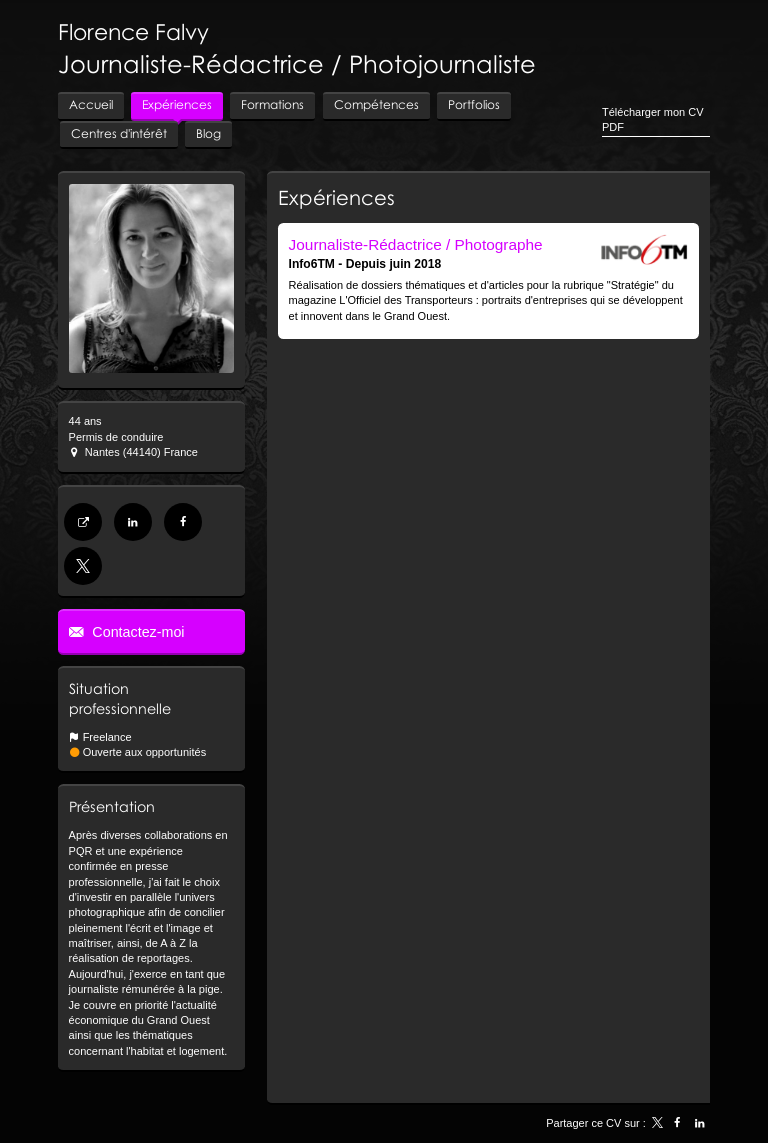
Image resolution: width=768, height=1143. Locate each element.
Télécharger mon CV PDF (653, 119)
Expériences (336, 197)
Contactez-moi (136, 632)
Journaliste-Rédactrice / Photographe (416, 244)
